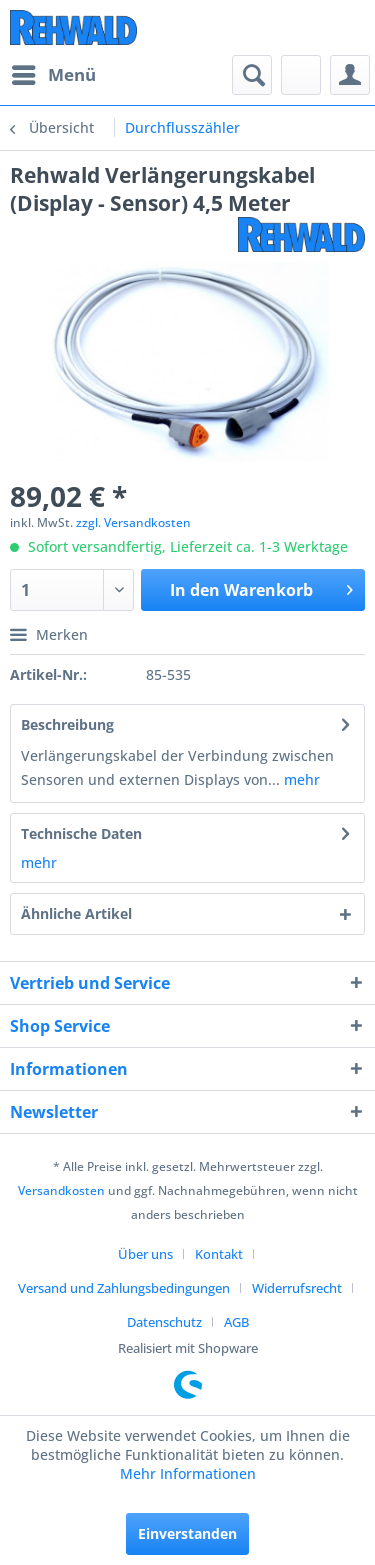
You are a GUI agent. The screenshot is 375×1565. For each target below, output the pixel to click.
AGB (236, 1322)
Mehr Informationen (188, 1473)
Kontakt (219, 1254)
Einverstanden (187, 1533)
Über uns (145, 1254)
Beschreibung (67, 724)
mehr (300, 779)
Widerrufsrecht (297, 1288)
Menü (54, 72)
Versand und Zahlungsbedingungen (124, 1288)
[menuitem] (53, 75)
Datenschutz (164, 1322)
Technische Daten (81, 833)
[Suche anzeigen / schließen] (252, 75)
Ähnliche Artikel (76, 913)
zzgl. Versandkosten (133, 522)
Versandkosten (61, 1190)
